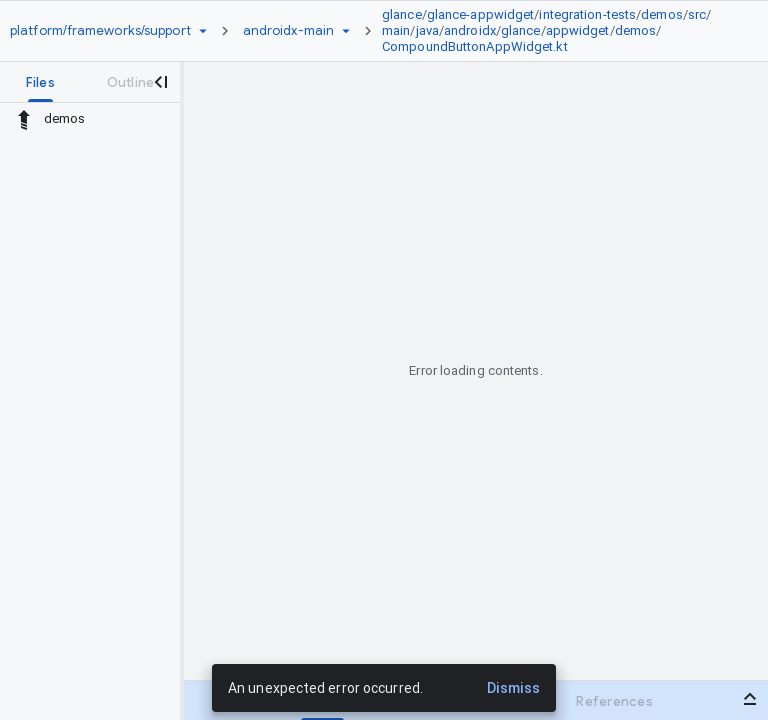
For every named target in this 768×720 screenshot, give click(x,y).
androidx (470, 30)
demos (662, 14)
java (427, 30)
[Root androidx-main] (288, 31)
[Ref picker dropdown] (346, 31)
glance (402, 14)
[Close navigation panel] (160, 82)
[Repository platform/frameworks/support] (100, 31)
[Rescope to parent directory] (24, 119)
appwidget (578, 30)
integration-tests (587, 14)
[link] (557, 31)
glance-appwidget (481, 14)
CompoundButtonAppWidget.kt (475, 46)
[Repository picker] (203, 31)
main (396, 30)
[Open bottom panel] (750, 699)
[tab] (40, 82)
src (697, 14)
